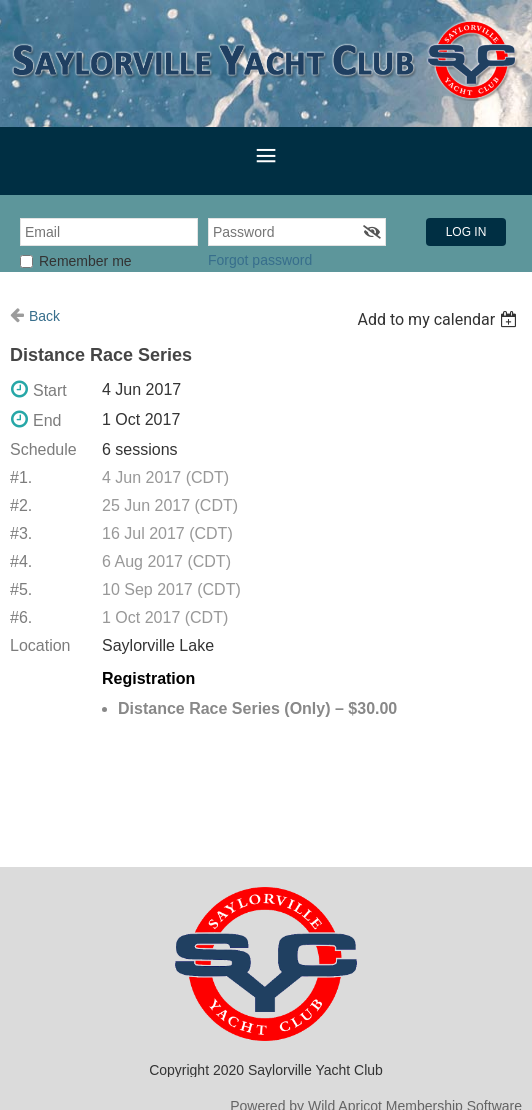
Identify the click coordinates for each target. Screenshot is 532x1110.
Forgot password (260, 260)
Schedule (43, 449)
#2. (21, 505)
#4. (21, 561)
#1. (21, 477)
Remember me (85, 261)
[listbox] (439, 319)
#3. (21, 533)
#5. (21, 589)
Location (40, 645)
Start (50, 390)
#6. (21, 617)
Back (44, 316)
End (47, 420)
